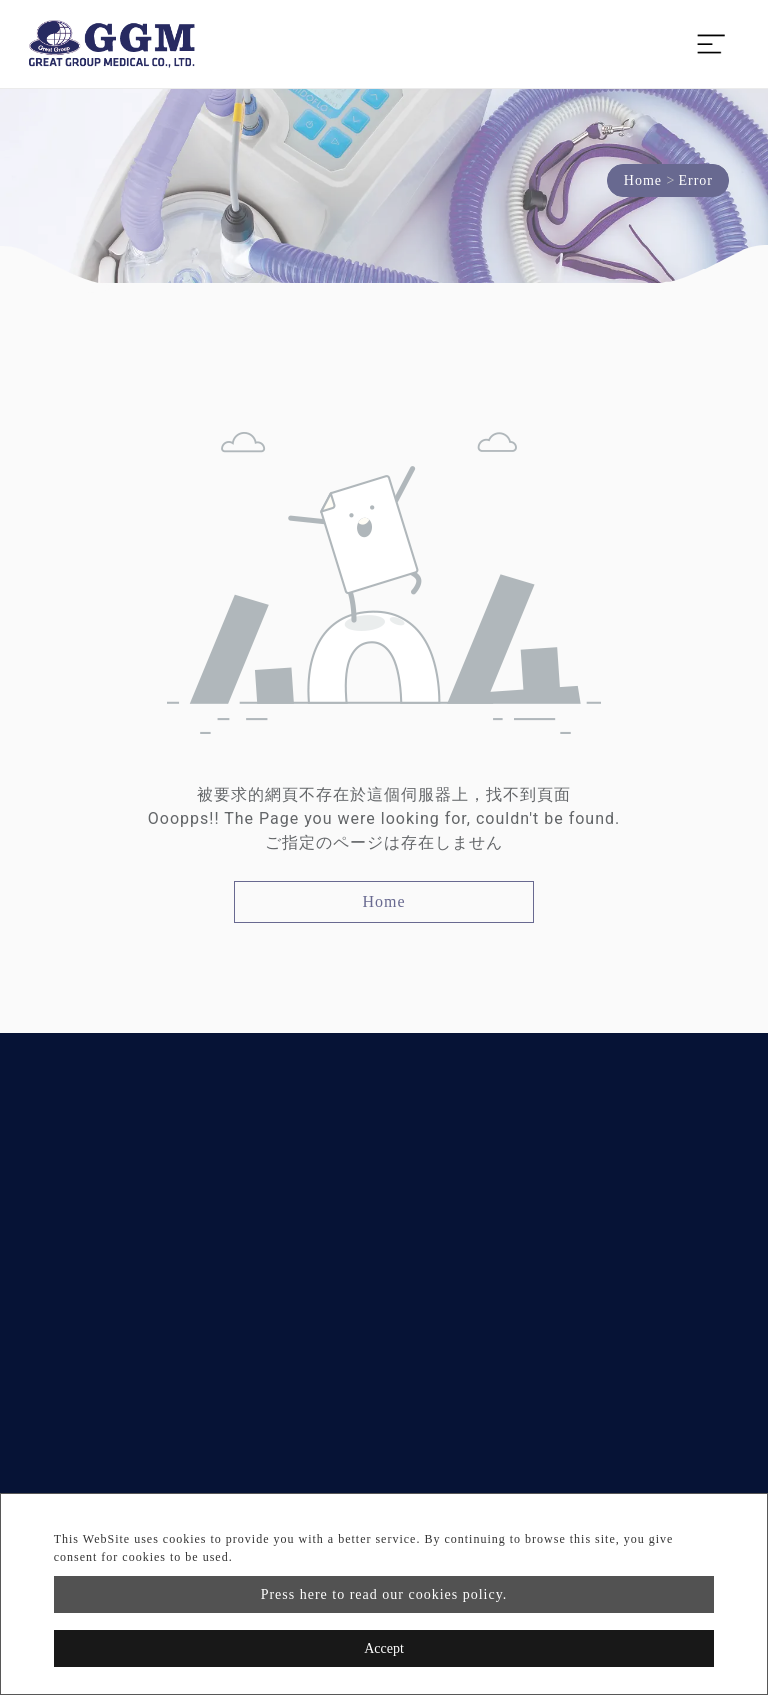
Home (643, 180)
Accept (384, 1648)
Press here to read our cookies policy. (384, 1594)
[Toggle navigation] (711, 44)
